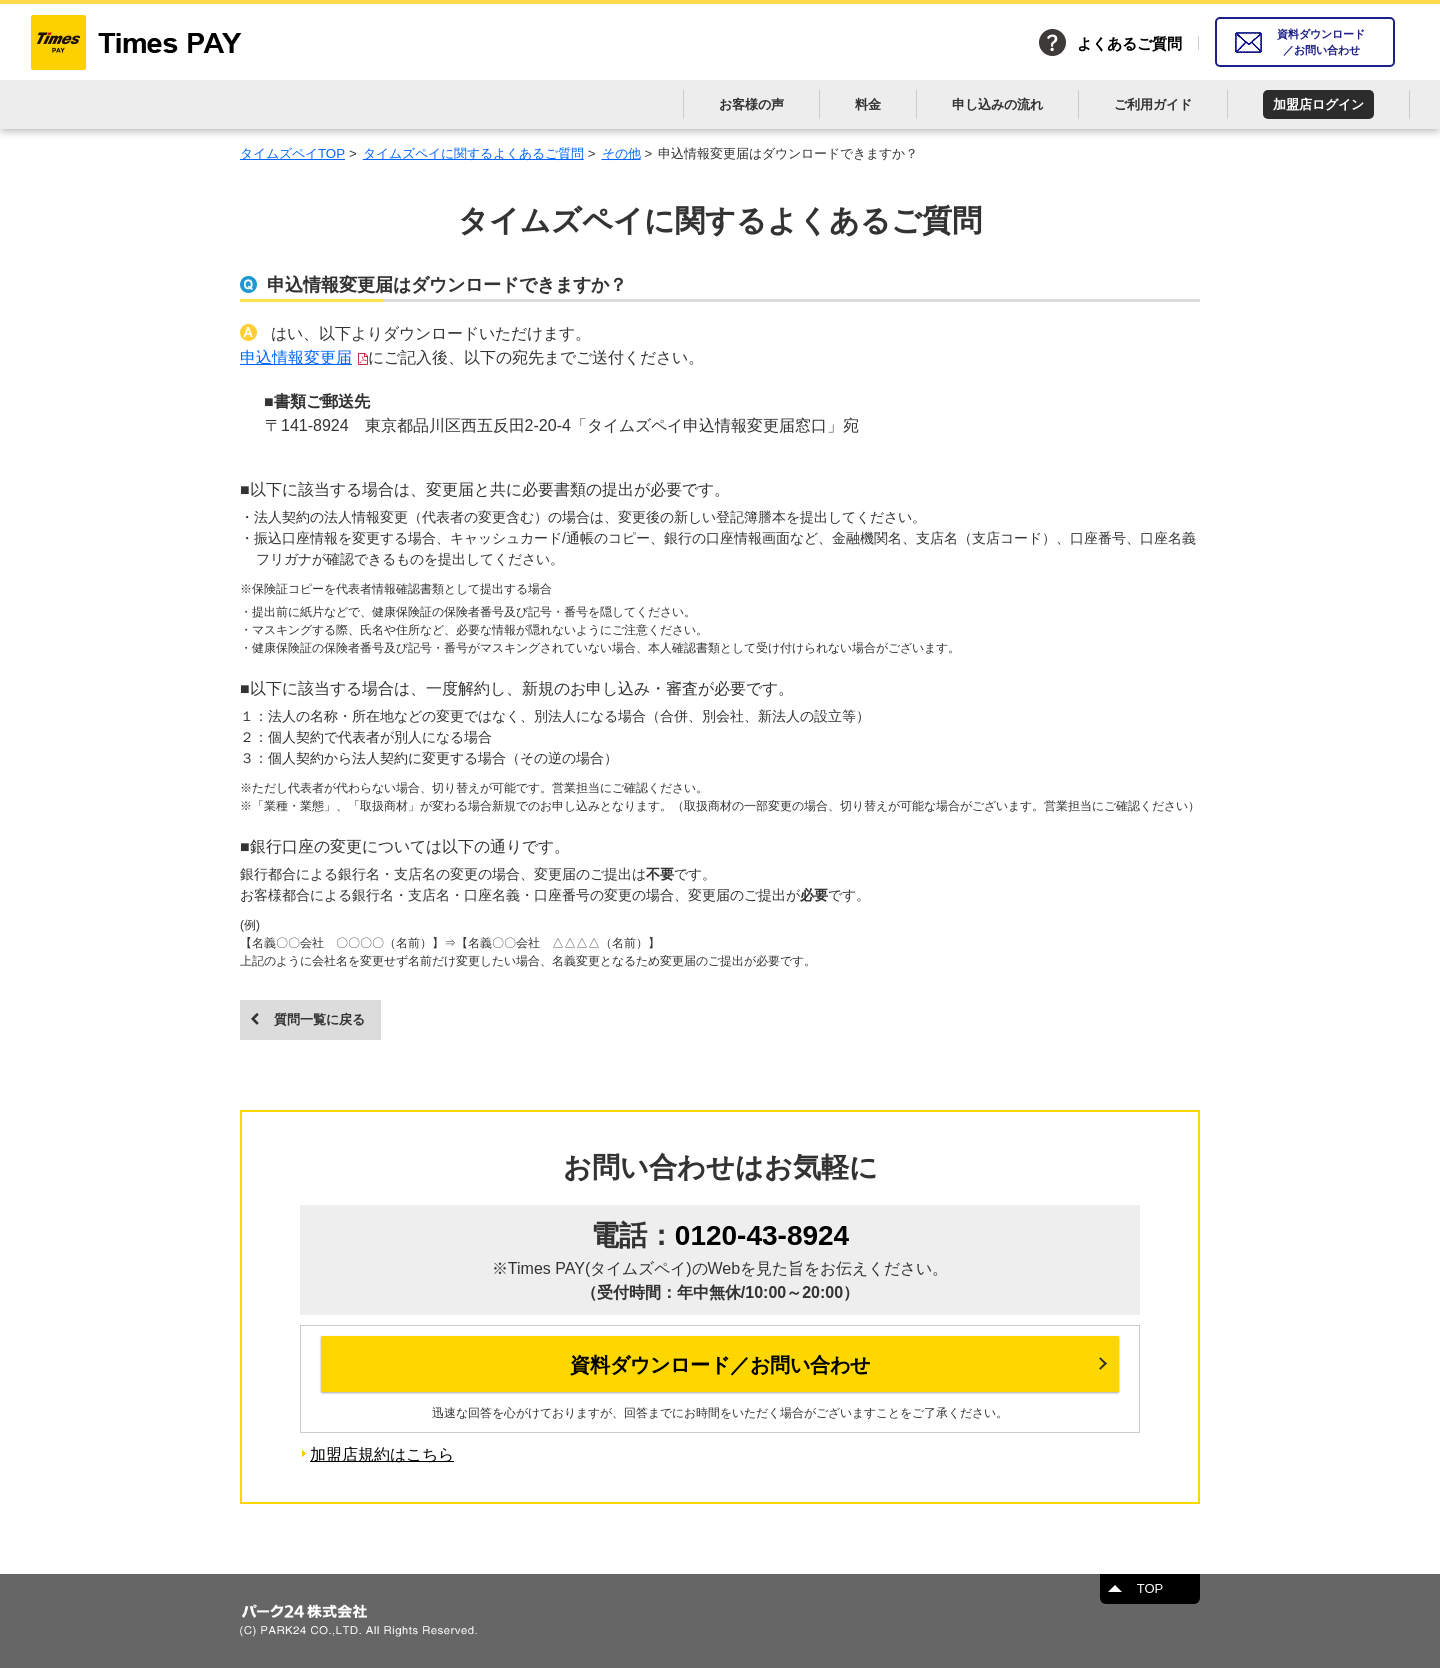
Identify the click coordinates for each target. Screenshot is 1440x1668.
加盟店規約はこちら (382, 1454)
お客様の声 (751, 104)
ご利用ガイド (1153, 104)
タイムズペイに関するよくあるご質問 (473, 153)
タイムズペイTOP (292, 153)
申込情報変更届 (296, 357)
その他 (621, 153)
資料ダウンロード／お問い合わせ (1321, 42)
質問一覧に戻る (319, 1019)
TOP (1150, 1588)
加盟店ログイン (1318, 104)
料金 (868, 104)
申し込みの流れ (997, 104)
